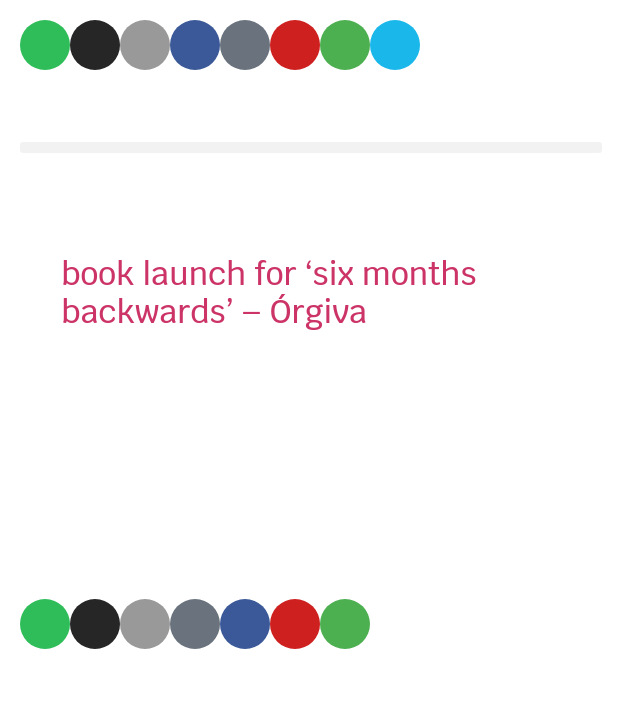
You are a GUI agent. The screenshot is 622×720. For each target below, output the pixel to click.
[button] (311, 147)
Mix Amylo (96, 105)
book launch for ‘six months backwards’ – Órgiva (268, 292)
